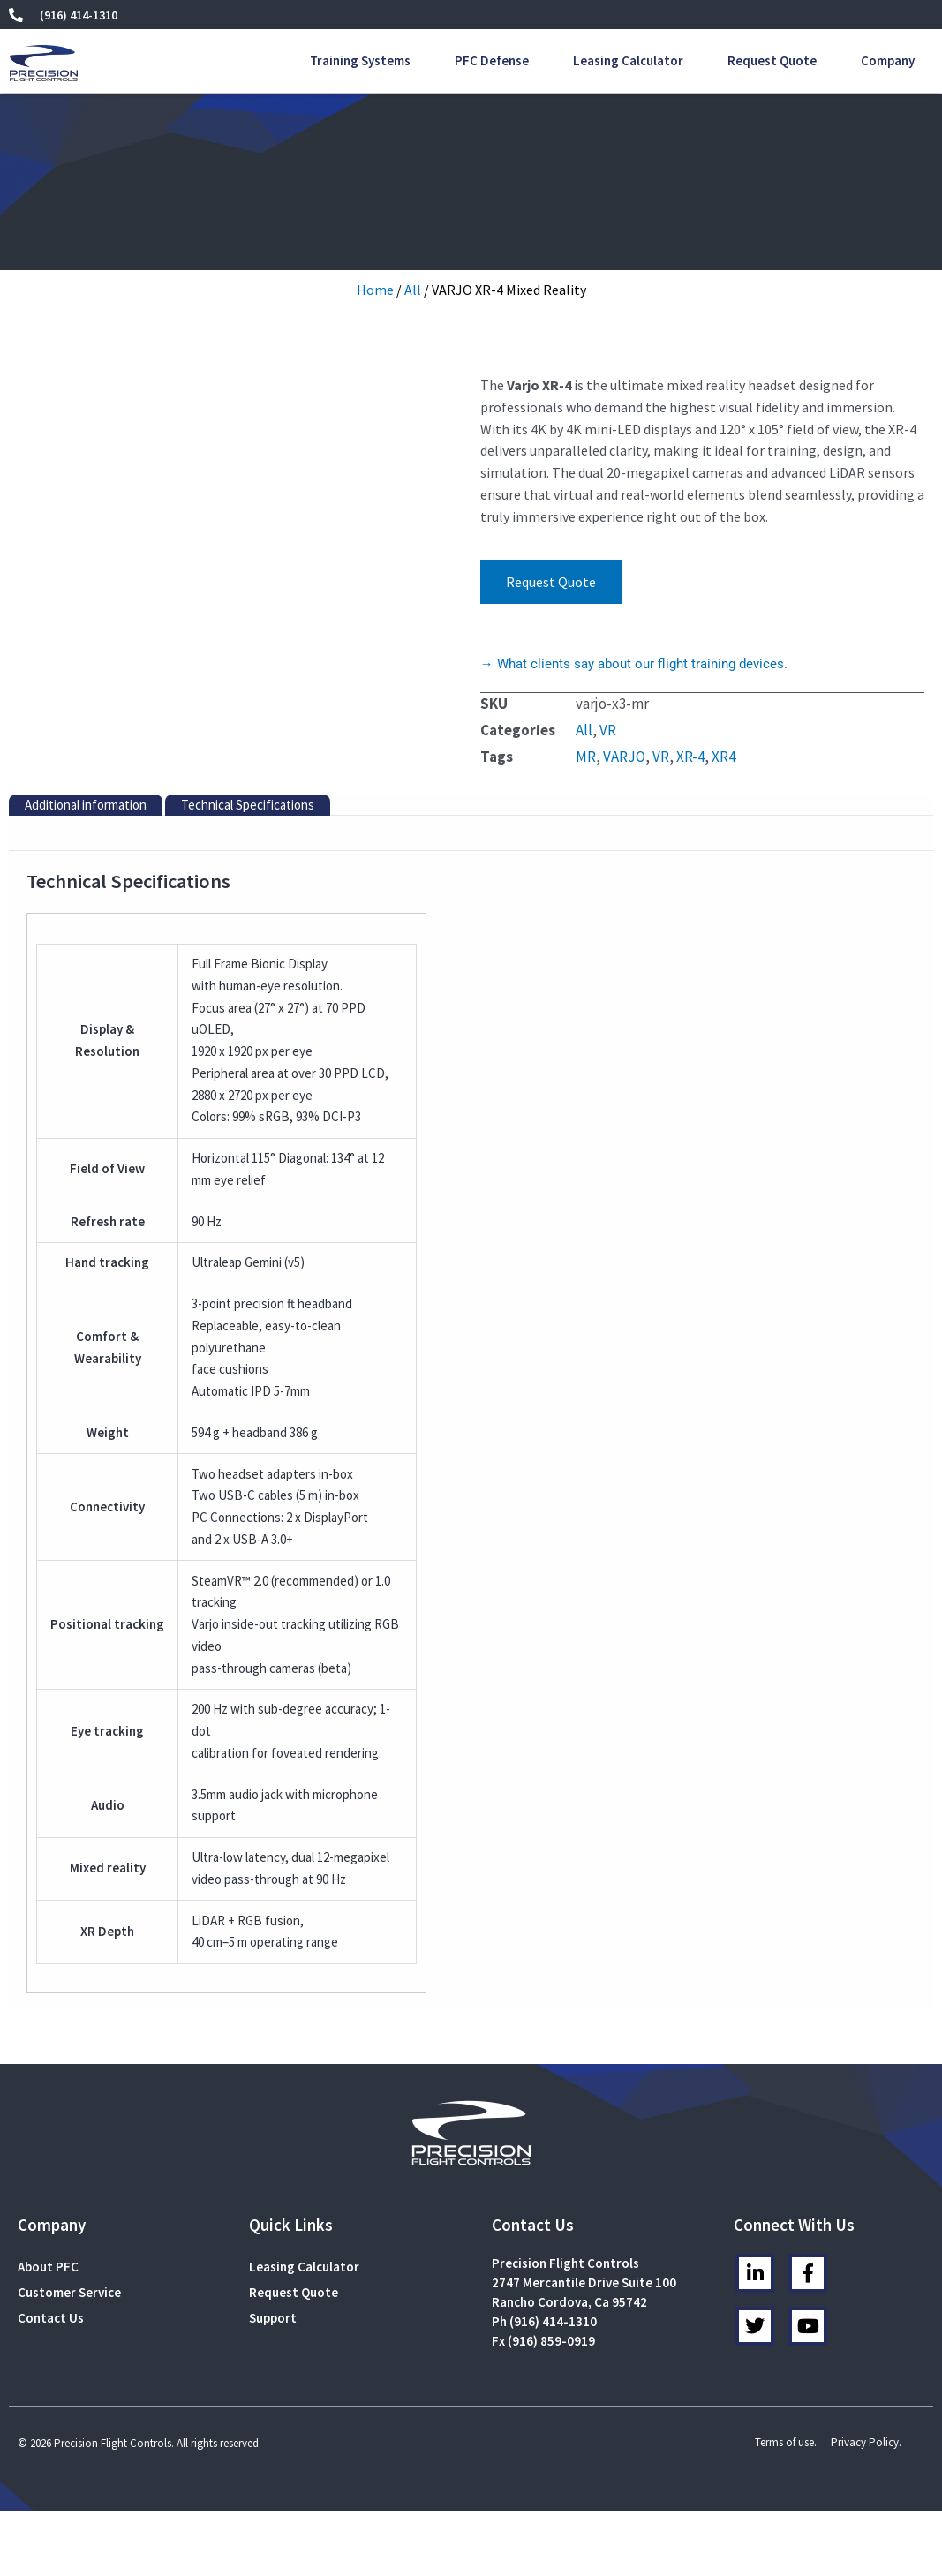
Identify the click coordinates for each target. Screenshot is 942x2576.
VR (607, 730)
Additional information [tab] (86, 804)
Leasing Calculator (628, 60)
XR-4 (690, 756)
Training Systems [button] (360, 60)
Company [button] (888, 60)
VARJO (624, 756)
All (412, 289)
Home (375, 289)
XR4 (723, 756)
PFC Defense (492, 60)
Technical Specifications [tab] (247, 804)
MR (586, 756)
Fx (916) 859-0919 (543, 2340)
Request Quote (772, 60)
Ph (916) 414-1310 (544, 2321)
